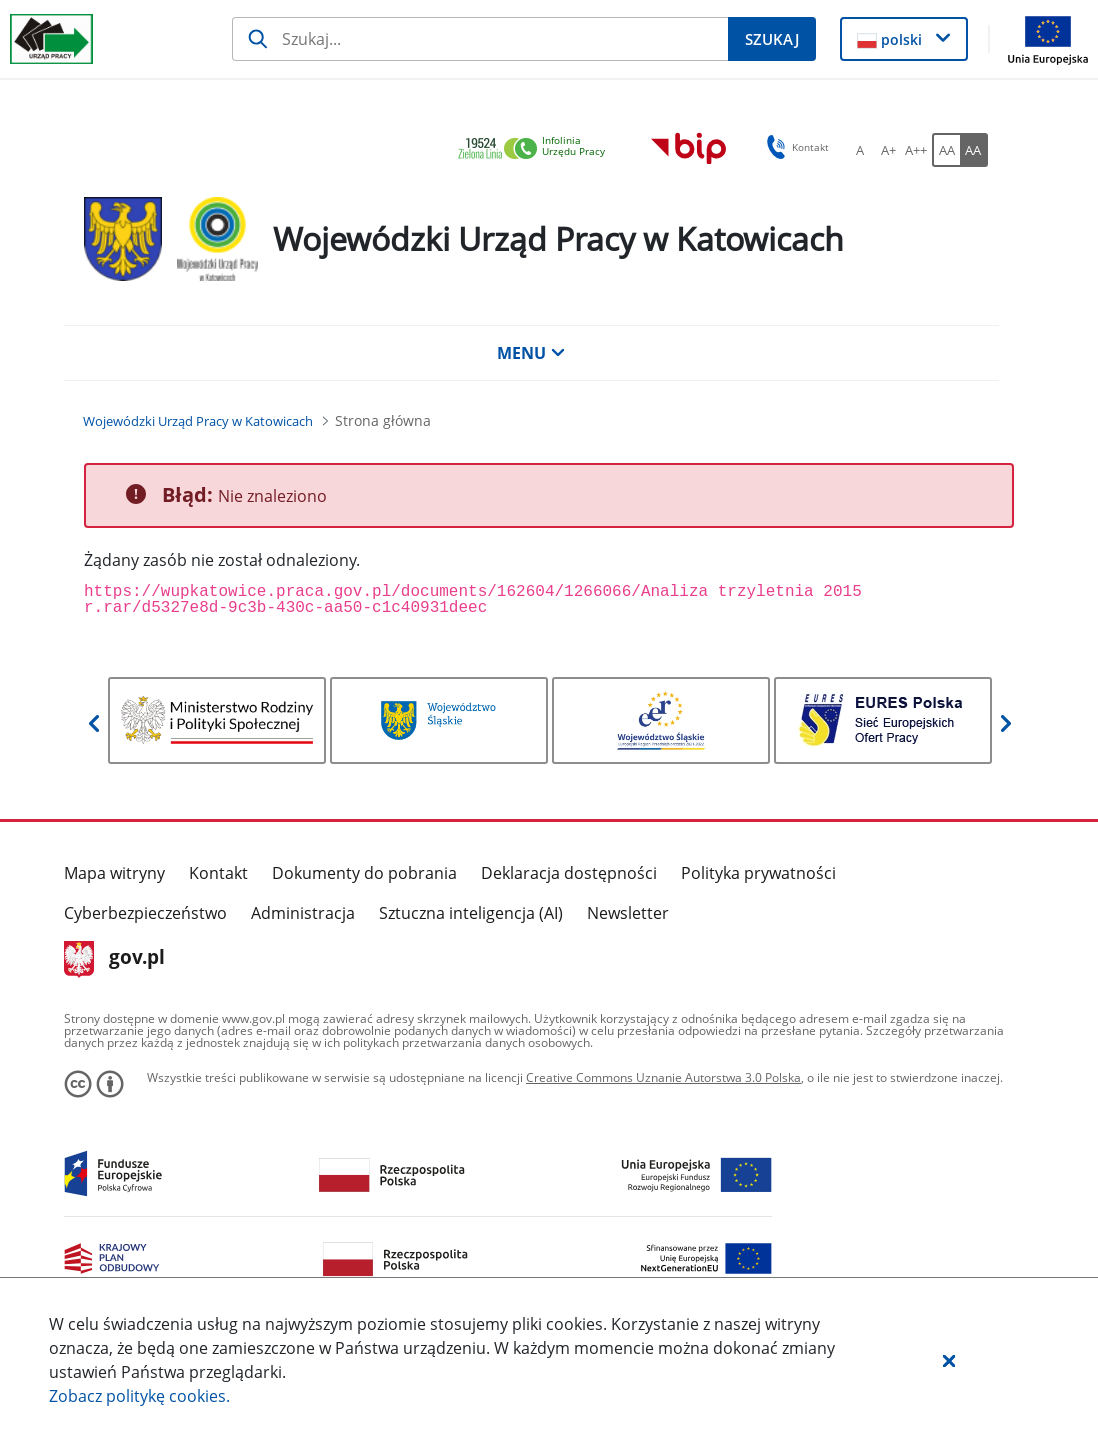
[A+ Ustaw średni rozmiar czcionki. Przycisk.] (888, 150)
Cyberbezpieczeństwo (145, 913)
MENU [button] (531, 353)
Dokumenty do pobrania (364, 873)
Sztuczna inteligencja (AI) (471, 913)
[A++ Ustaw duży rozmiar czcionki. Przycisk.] (916, 150)
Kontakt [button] (794, 147)
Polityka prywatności (758, 873)
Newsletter (628, 913)
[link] (537, 149)
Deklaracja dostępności (569, 873)
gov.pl (114, 959)
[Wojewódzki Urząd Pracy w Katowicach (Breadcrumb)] (198, 421)
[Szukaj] (480, 39)
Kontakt (218, 873)
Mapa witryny (114, 873)
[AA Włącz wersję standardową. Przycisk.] (946, 150)
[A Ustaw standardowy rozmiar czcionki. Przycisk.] (860, 150)
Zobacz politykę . (139, 1396)
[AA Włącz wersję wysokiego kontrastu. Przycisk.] (974, 150)
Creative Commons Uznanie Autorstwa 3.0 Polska (663, 1077)
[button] (949, 1360)
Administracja (303, 913)
